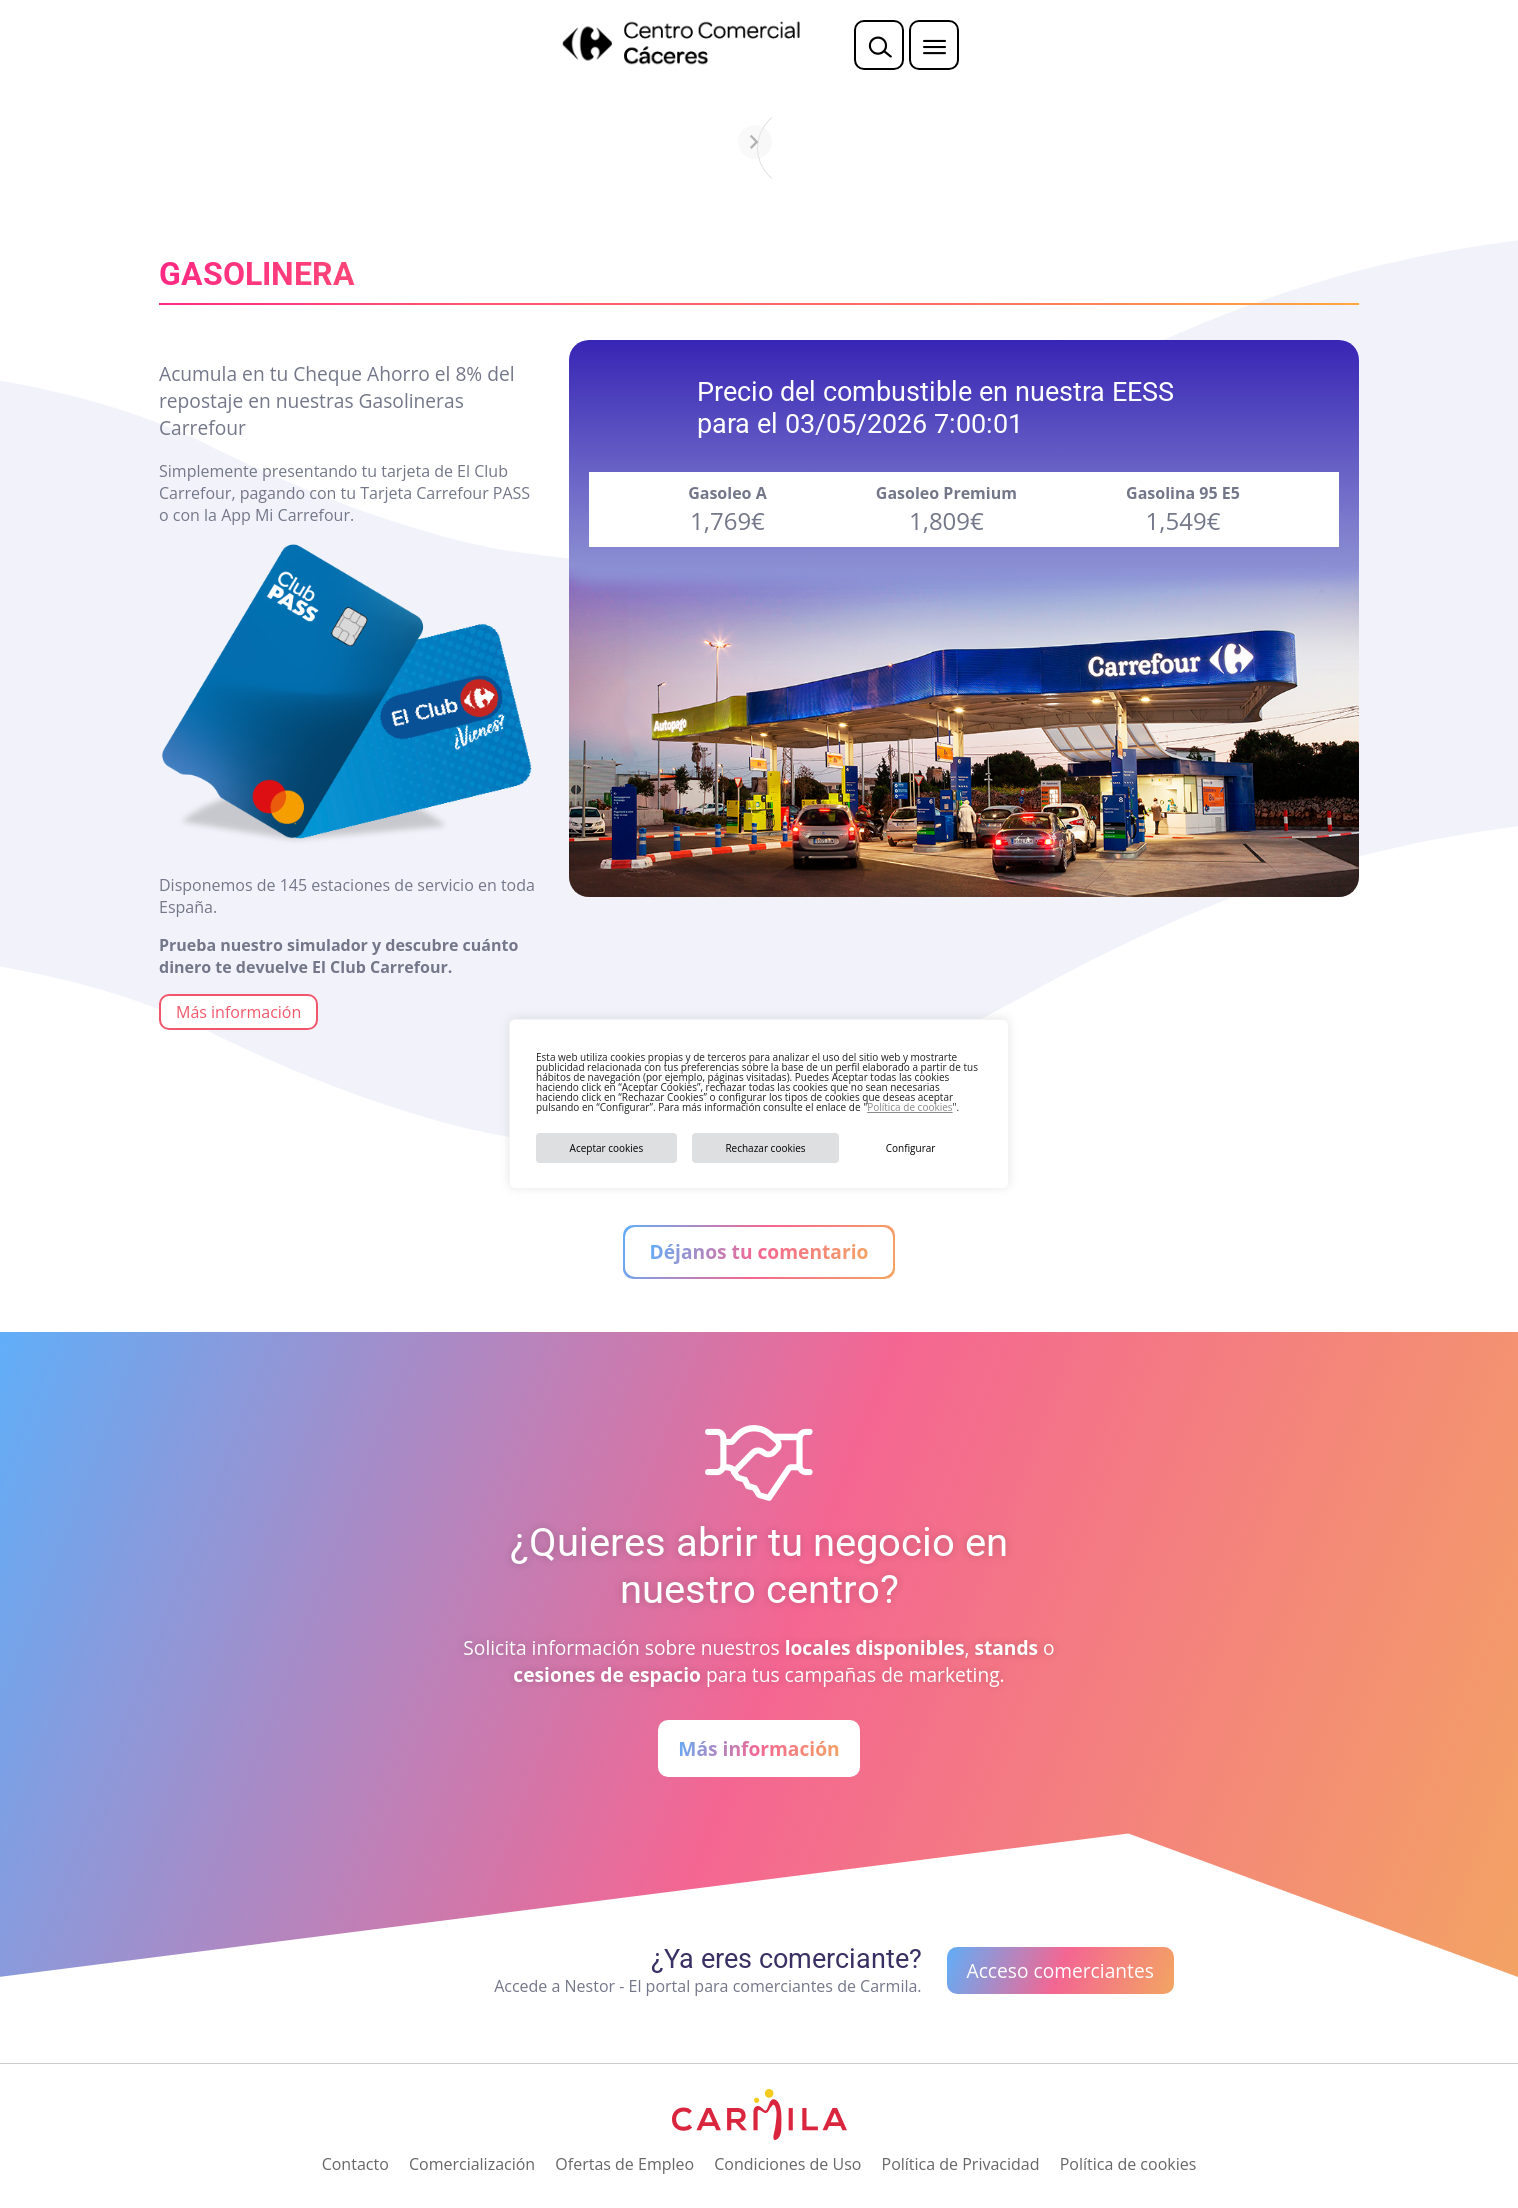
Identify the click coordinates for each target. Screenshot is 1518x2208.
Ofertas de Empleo (624, 2164)
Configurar (911, 1148)
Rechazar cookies (765, 1148)
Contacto (355, 2164)
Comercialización (472, 2164)
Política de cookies (909, 1107)
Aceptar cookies (607, 1148)
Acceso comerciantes (1060, 1970)
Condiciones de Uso (787, 2164)
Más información (238, 1012)
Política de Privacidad (961, 2164)
